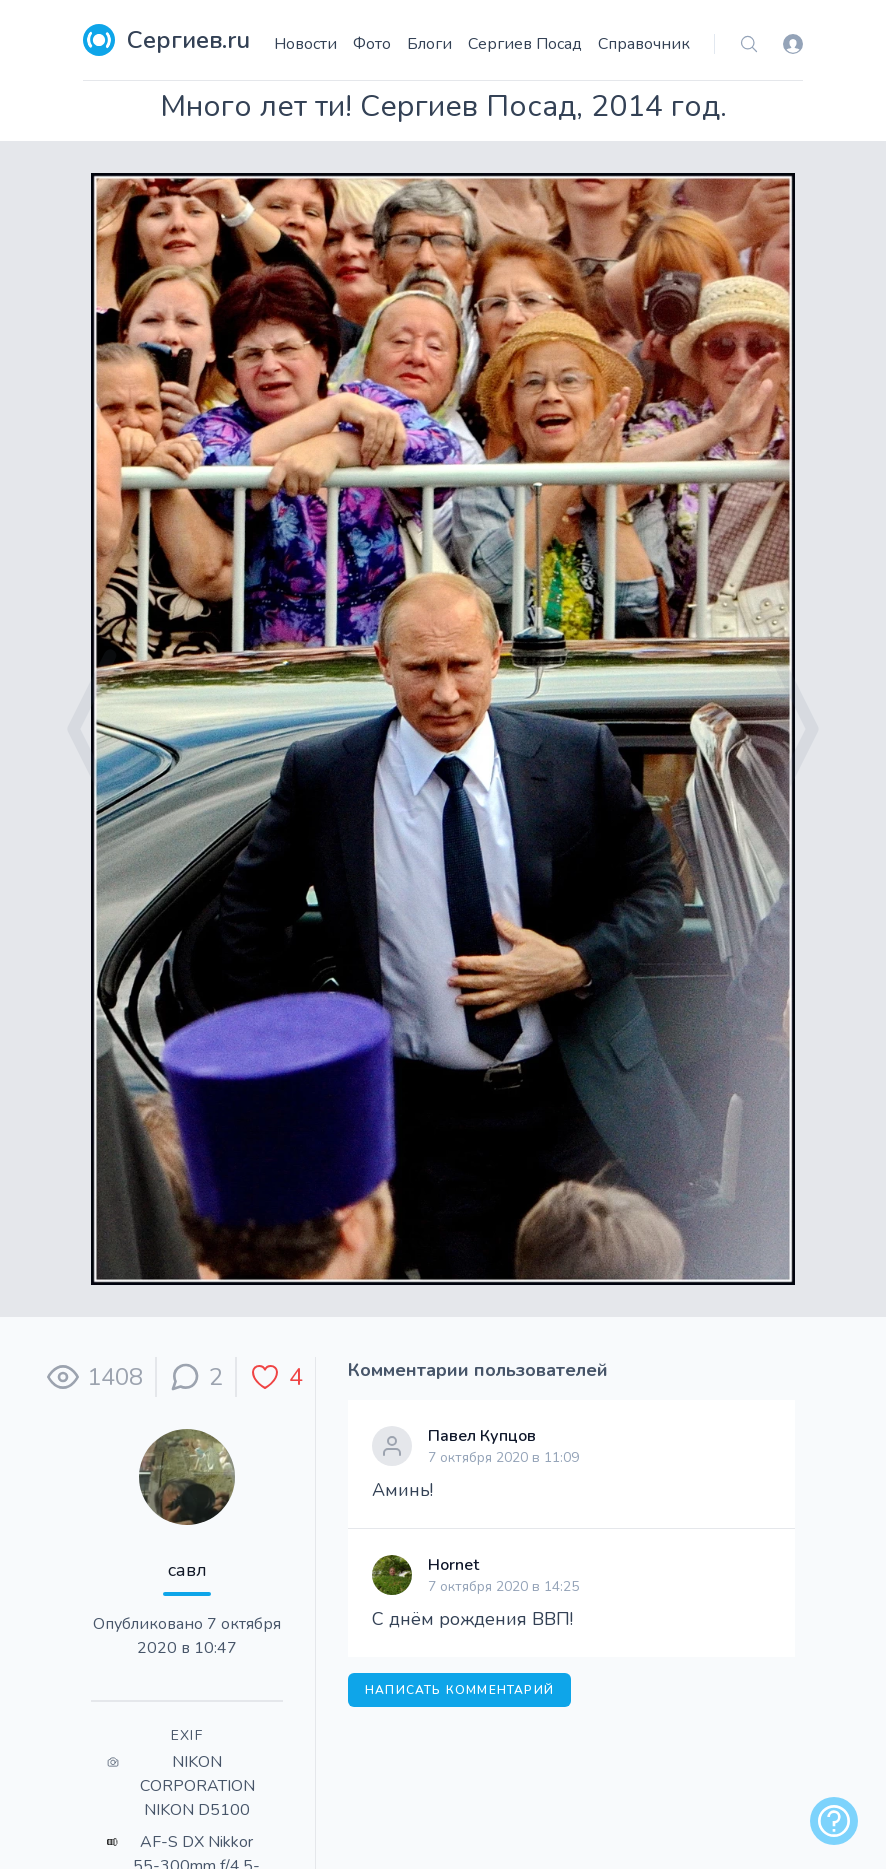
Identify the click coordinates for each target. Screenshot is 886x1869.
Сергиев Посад (525, 44)
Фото (372, 44)
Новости (305, 44)
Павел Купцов (482, 1436)
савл (187, 1570)
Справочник (644, 44)
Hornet (453, 1565)
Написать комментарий (459, 1690)
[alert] (834, 1821)
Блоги (429, 44)
